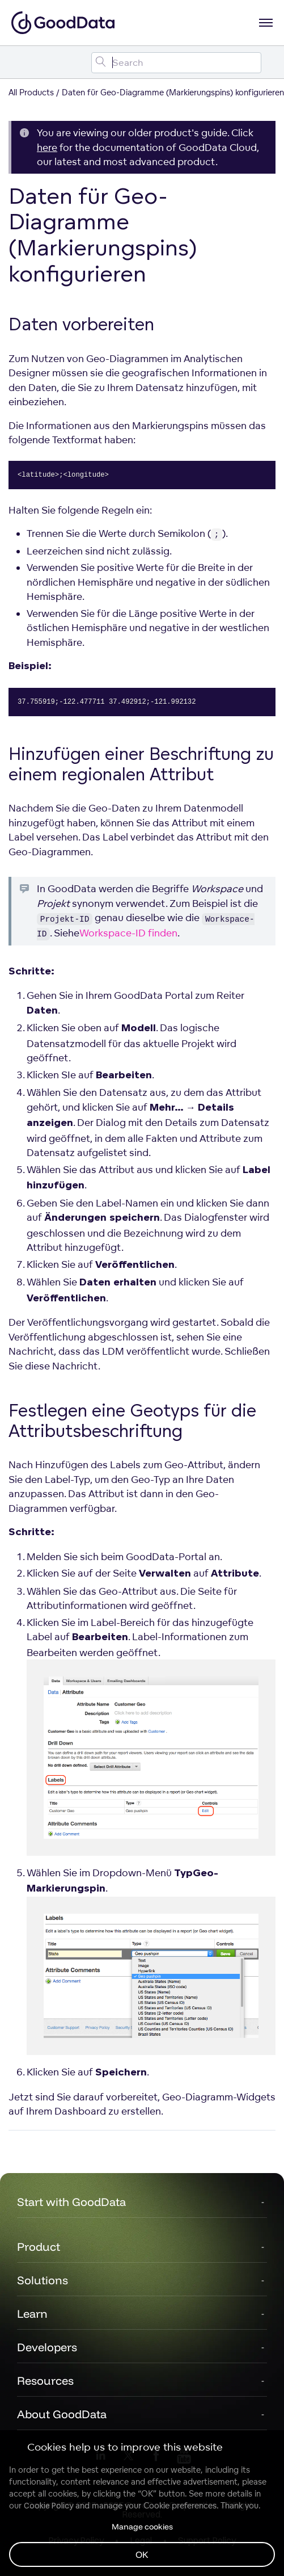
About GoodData (62, 2414)
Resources (45, 2380)
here (47, 147)
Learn (32, 2313)
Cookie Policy (48, 2506)
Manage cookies (142, 2527)
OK (142, 2554)
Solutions (42, 2280)
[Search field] (176, 62)
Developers (47, 2347)
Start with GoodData (71, 2202)
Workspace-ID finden (128, 933)
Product (38, 2246)
